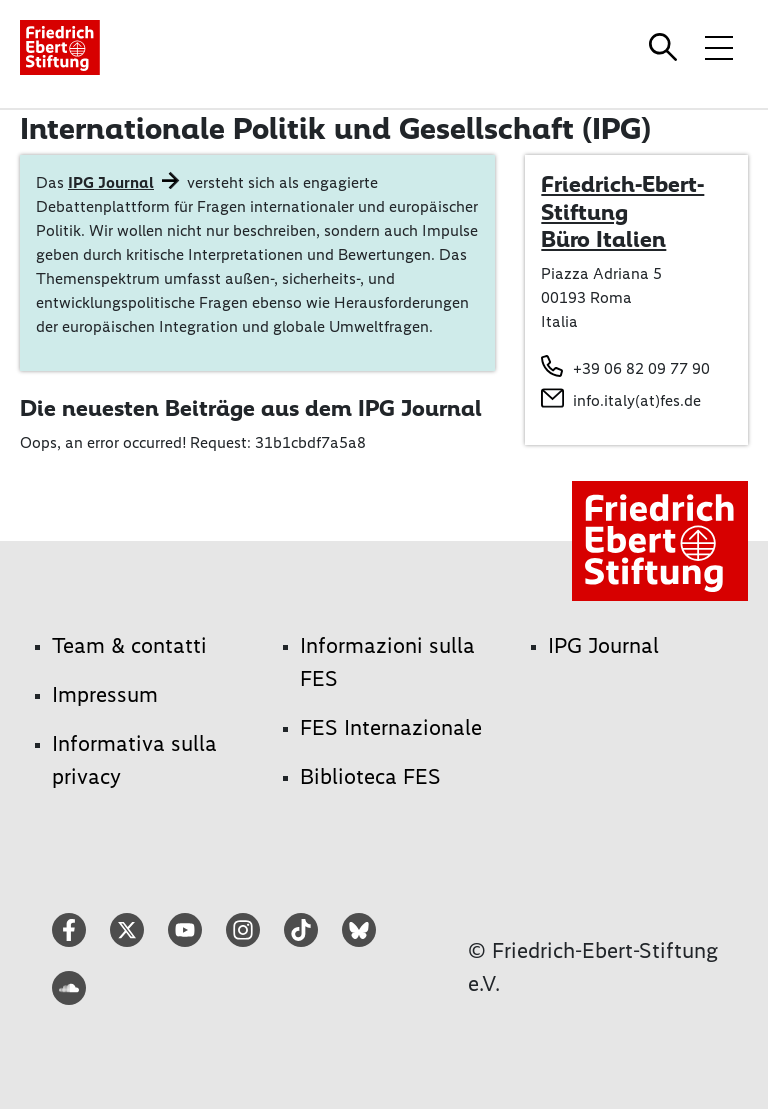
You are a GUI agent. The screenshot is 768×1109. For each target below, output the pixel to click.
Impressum (105, 694)
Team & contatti (129, 645)
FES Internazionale (391, 727)
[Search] (666, 47)
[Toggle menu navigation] (719, 47)
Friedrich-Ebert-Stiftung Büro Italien (622, 211)
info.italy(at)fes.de (637, 400)
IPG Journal (111, 182)
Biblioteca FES (370, 776)
